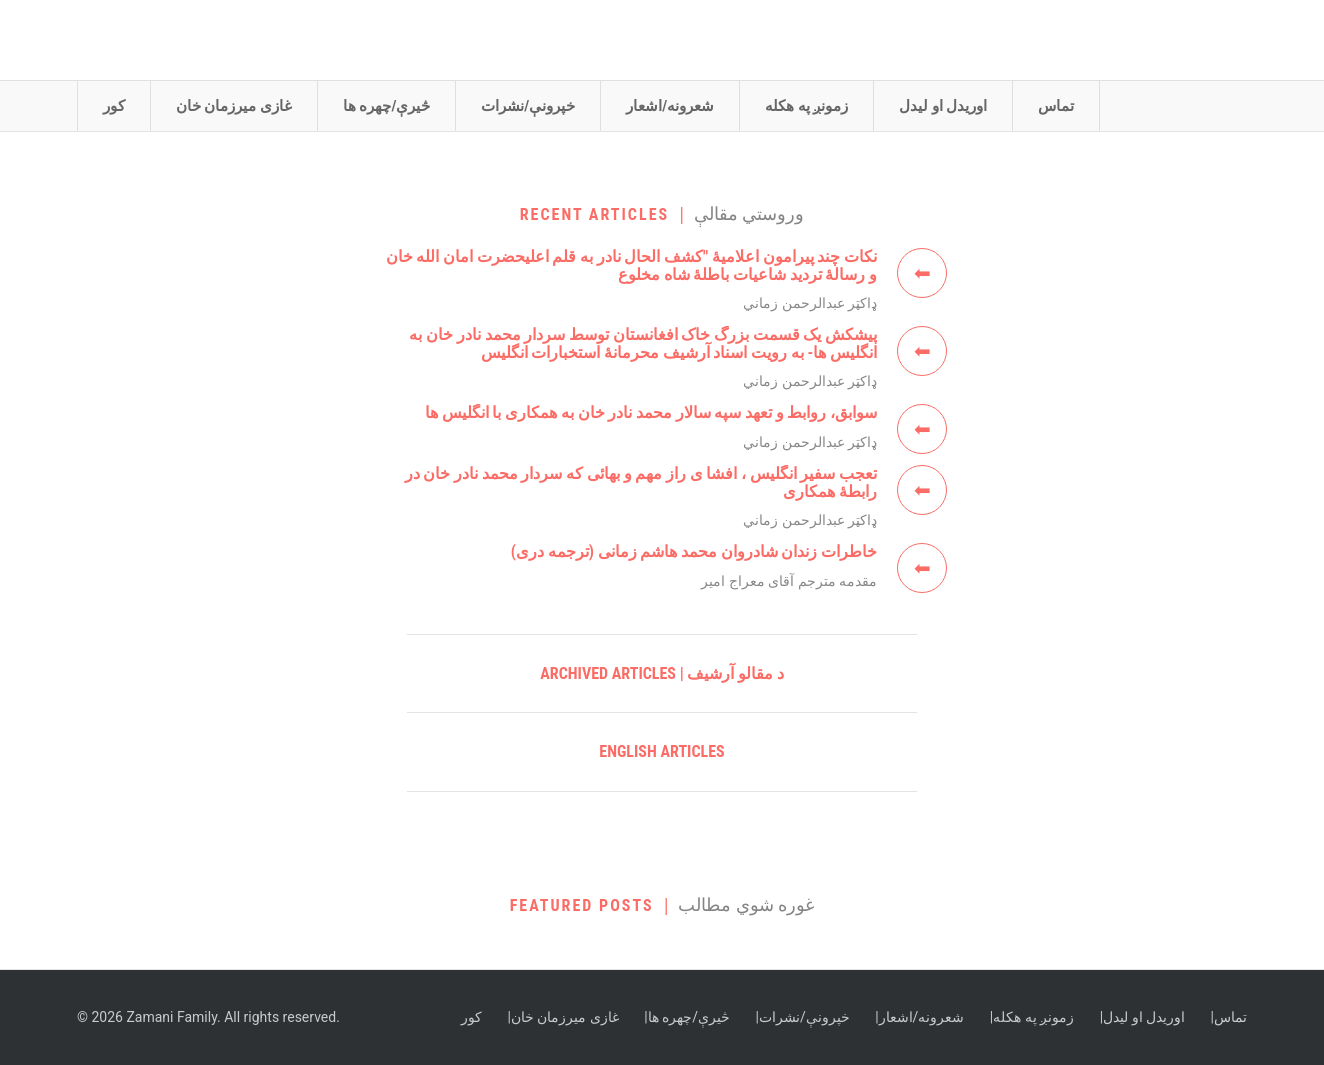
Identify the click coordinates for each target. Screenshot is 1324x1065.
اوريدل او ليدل (943, 106)
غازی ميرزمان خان (234, 106)
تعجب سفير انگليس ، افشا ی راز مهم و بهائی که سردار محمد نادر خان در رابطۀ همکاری (641, 482)
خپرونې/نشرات (528, 106)
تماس (1056, 106)
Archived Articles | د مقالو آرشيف (662, 673)
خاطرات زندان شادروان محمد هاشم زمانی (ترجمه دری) (694, 551)
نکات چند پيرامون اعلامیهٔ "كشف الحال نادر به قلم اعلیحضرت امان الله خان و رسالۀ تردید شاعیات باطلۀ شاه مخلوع (631, 265)
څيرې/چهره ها (386, 106)
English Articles (661, 751)
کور (114, 106)
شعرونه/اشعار (670, 106)
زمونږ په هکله (806, 106)
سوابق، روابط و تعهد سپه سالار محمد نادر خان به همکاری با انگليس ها (651, 412)
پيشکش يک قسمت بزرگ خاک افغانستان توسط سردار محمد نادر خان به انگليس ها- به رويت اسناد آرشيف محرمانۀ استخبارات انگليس (643, 343)
